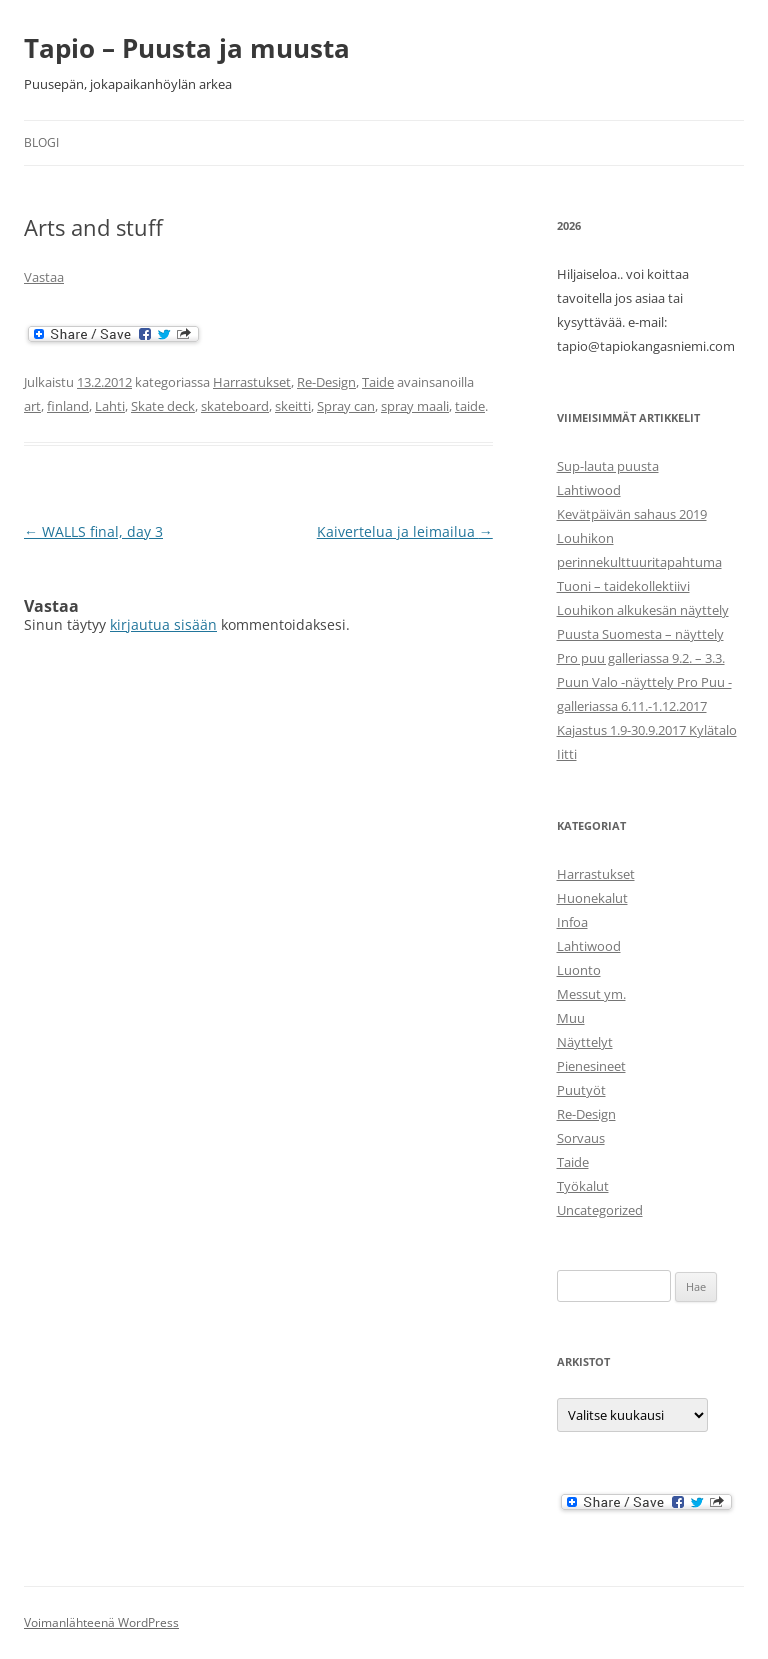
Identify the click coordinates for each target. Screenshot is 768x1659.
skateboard (235, 406)
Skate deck (163, 406)
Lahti (110, 406)
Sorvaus (581, 1138)
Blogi (41, 142)
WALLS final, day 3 (93, 531)
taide (470, 406)
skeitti (293, 406)
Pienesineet (591, 1066)
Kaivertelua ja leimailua (405, 531)
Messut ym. (591, 994)
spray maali (415, 406)
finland (68, 406)
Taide (378, 382)
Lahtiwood (589, 490)
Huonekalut (592, 898)
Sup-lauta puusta (608, 466)
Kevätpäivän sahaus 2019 (632, 514)
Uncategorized (600, 1210)
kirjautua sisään (163, 624)
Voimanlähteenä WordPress (101, 1622)
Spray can (346, 406)
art (32, 406)
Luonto (579, 970)
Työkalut (583, 1186)
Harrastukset (252, 382)
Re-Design (326, 382)
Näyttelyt (585, 1042)
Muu (571, 1018)
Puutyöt (581, 1090)
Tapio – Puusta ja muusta (187, 48)
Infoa (572, 922)
